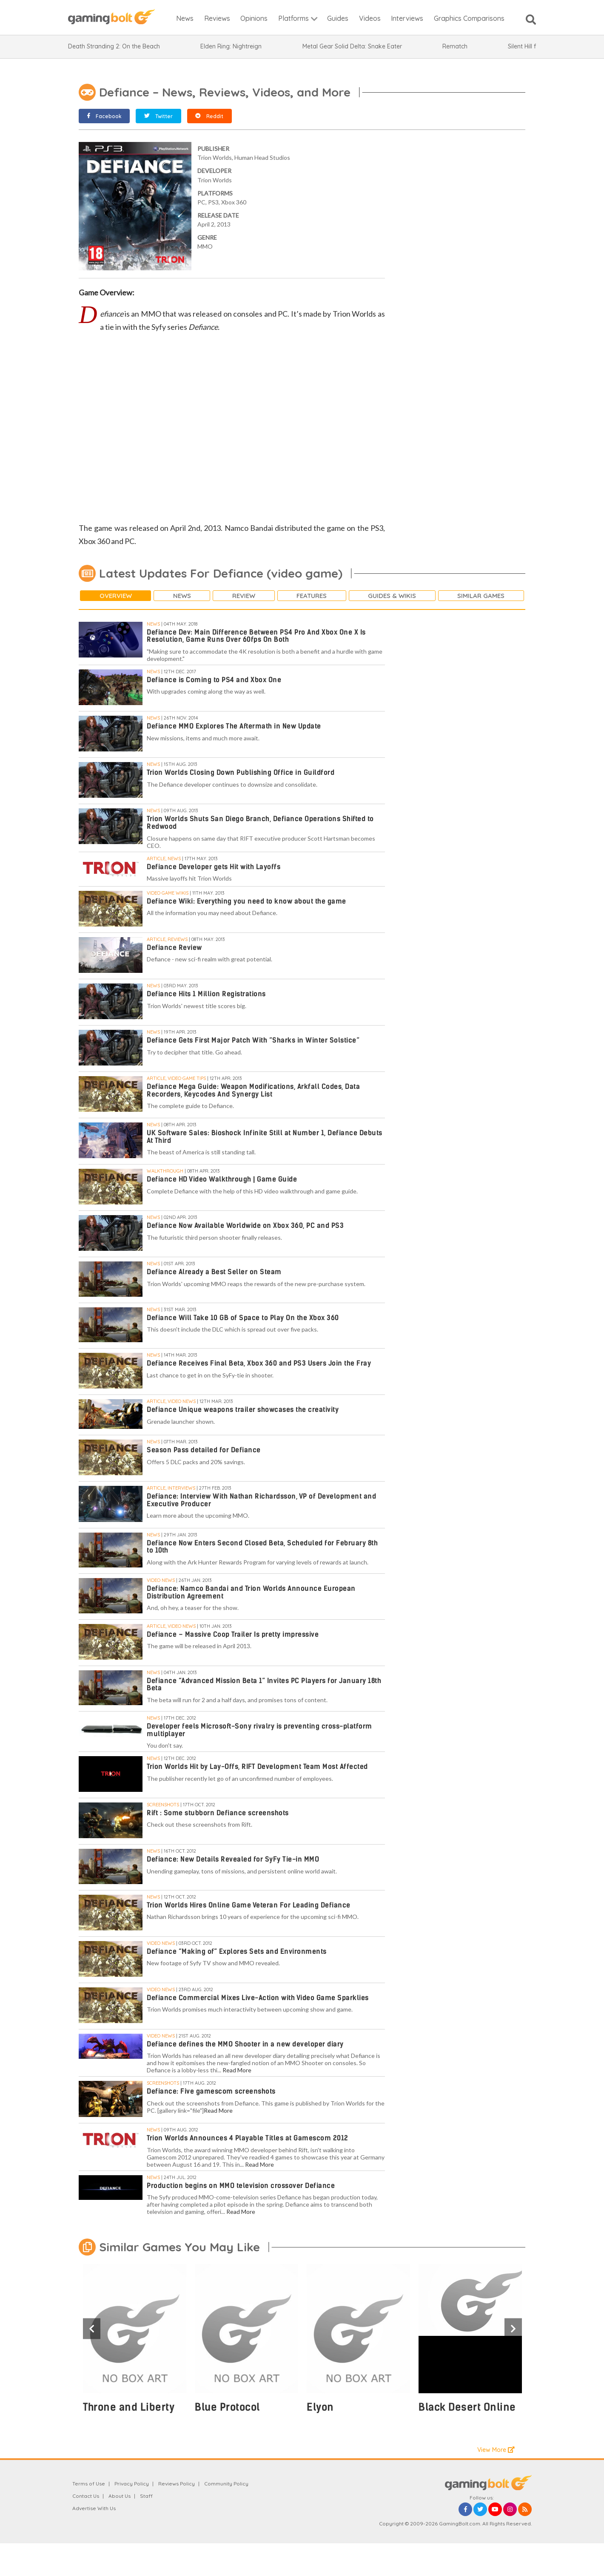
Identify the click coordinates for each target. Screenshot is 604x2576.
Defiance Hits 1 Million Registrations (206, 994)
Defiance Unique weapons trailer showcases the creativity (243, 1410)
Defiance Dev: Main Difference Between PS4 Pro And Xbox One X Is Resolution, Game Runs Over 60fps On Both (256, 636)
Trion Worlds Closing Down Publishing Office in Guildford (240, 772)
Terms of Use (88, 2483)
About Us (119, 2496)
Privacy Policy (131, 2483)
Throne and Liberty (128, 2407)
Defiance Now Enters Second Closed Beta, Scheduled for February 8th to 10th (262, 1547)
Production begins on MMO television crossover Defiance (241, 2186)
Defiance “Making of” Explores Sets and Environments (237, 1951)
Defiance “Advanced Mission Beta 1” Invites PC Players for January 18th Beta (264, 1684)
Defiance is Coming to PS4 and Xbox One (214, 680)
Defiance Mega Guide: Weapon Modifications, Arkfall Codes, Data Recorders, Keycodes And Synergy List (253, 1090)
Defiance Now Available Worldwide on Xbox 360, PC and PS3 (245, 1225)
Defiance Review (174, 948)
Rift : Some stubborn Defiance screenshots (218, 1813)
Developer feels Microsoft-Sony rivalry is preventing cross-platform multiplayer (259, 1730)
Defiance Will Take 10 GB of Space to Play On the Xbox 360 (243, 1318)
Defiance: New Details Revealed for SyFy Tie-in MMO (233, 1859)
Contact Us (85, 2496)
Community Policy (226, 2483)
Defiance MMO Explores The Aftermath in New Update (234, 726)
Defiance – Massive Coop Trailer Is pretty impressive (233, 1634)
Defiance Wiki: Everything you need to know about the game (246, 901)
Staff (146, 2496)
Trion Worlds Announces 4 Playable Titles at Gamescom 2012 (247, 2138)
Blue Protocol (227, 2407)
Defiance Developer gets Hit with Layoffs (213, 867)
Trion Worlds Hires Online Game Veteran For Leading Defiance (248, 1905)
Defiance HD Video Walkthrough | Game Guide (222, 1179)
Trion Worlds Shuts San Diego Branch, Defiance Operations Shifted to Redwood (260, 822)
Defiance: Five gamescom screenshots (211, 2091)
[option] (134, 2342)
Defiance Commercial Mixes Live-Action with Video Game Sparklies (258, 1998)
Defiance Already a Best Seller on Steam (214, 1272)
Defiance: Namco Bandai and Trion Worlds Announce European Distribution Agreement (251, 1592)
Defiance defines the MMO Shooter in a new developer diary (245, 2044)
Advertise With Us (94, 2508)
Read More (236, 2070)
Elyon (320, 2407)
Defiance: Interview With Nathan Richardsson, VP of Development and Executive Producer (261, 1500)
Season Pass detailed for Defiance (204, 1450)
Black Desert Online (467, 2407)
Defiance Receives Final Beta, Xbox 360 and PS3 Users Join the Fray (259, 1363)
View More (496, 2450)
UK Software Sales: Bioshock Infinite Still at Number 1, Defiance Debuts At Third (264, 1137)
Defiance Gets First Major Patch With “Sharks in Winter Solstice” (253, 1040)
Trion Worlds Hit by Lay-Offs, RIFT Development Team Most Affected (257, 1767)
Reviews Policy (176, 2483)
